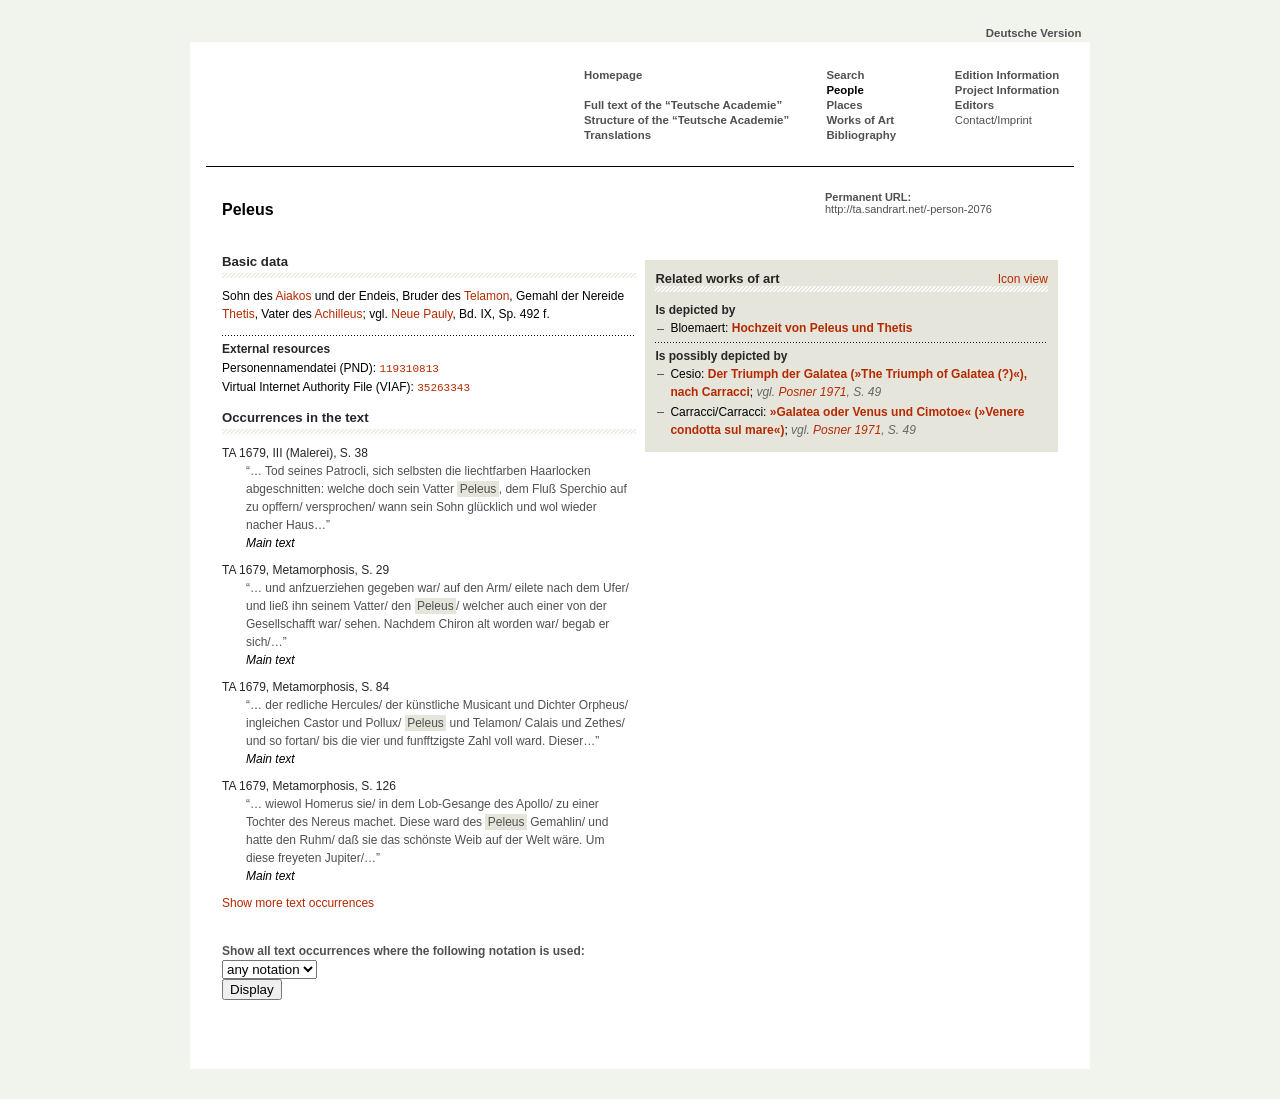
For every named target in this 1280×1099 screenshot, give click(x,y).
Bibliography (861, 135)
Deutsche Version (1034, 33)
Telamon (486, 296)
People (844, 90)
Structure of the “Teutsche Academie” (686, 120)
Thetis (238, 314)
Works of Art (860, 120)
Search (845, 75)
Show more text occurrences (298, 903)
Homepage (613, 75)
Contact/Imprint (993, 120)
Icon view (1023, 279)
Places (844, 105)
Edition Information (1007, 75)
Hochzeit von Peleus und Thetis (822, 328)
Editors (974, 105)
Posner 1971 (812, 392)
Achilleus (339, 314)
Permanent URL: (908, 203)
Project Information (1007, 90)
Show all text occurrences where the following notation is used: (403, 951)
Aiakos (293, 296)
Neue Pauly (421, 314)
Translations (617, 135)
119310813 (408, 369)
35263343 (443, 388)
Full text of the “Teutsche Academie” (683, 105)
